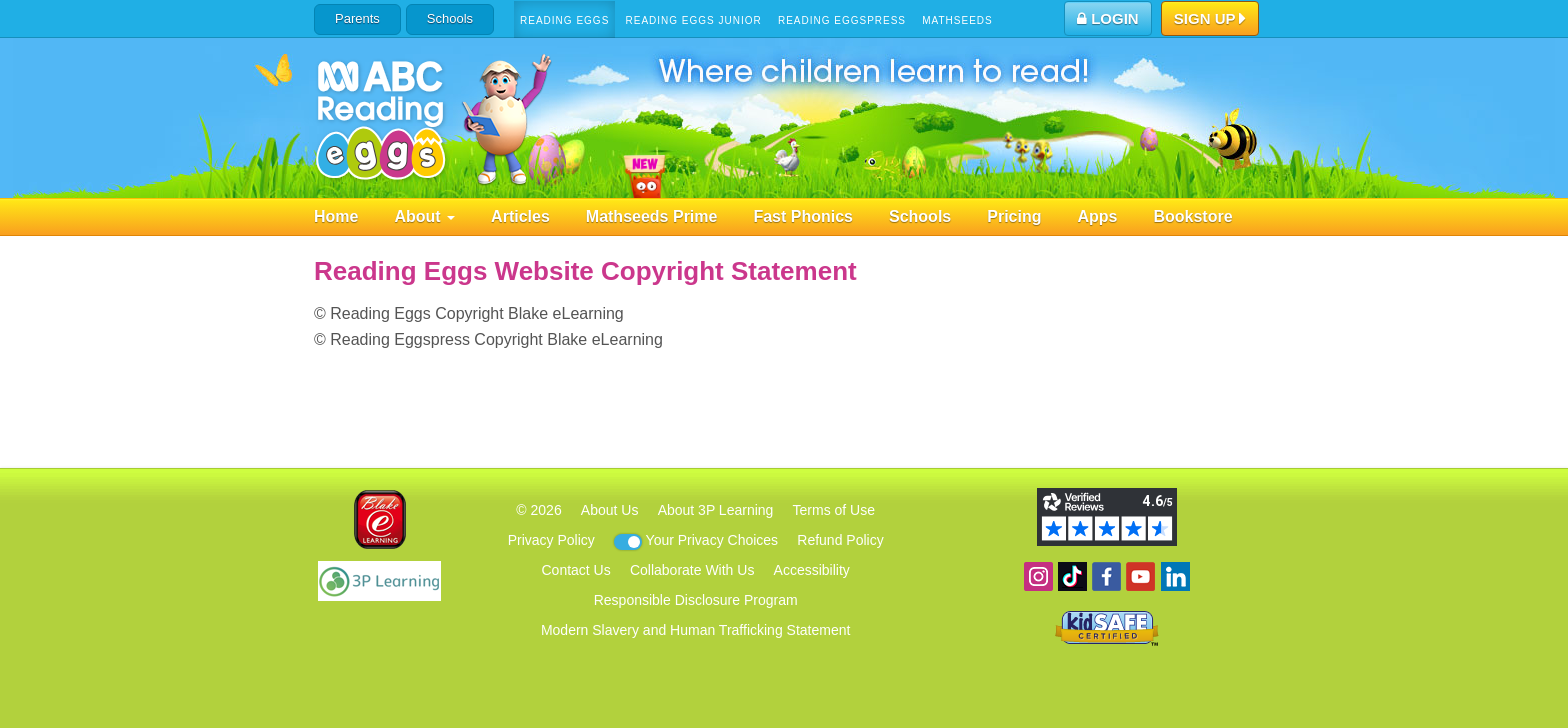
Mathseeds (957, 20)
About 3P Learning (716, 510)
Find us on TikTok (1072, 576)
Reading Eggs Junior (693, 20)
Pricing (1014, 216)
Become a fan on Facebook (1106, 576)
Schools (450, 18)
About (424, 216)
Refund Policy (840, 540)
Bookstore (1192, 216)
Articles (520, 216)
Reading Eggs (564, 20)
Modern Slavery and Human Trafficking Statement (695, 630)
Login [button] (1108, 18)
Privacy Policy (551, 540)
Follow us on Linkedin (1175, 576)
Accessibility (812, 570)
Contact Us (575, 570)
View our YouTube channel (1140, 576)
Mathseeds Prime (652, 216)
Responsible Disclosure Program (696, 600)
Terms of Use (834, 510)
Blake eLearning (380, 519)
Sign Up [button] (1210, 20)
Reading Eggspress (842, 20)
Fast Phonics (803, 216)
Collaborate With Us (692, 570)
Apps (1097, 216)
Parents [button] (357, 18)
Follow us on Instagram (1038, 576)
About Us (610, 510)
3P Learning (379, 581)
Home (336, 216)
